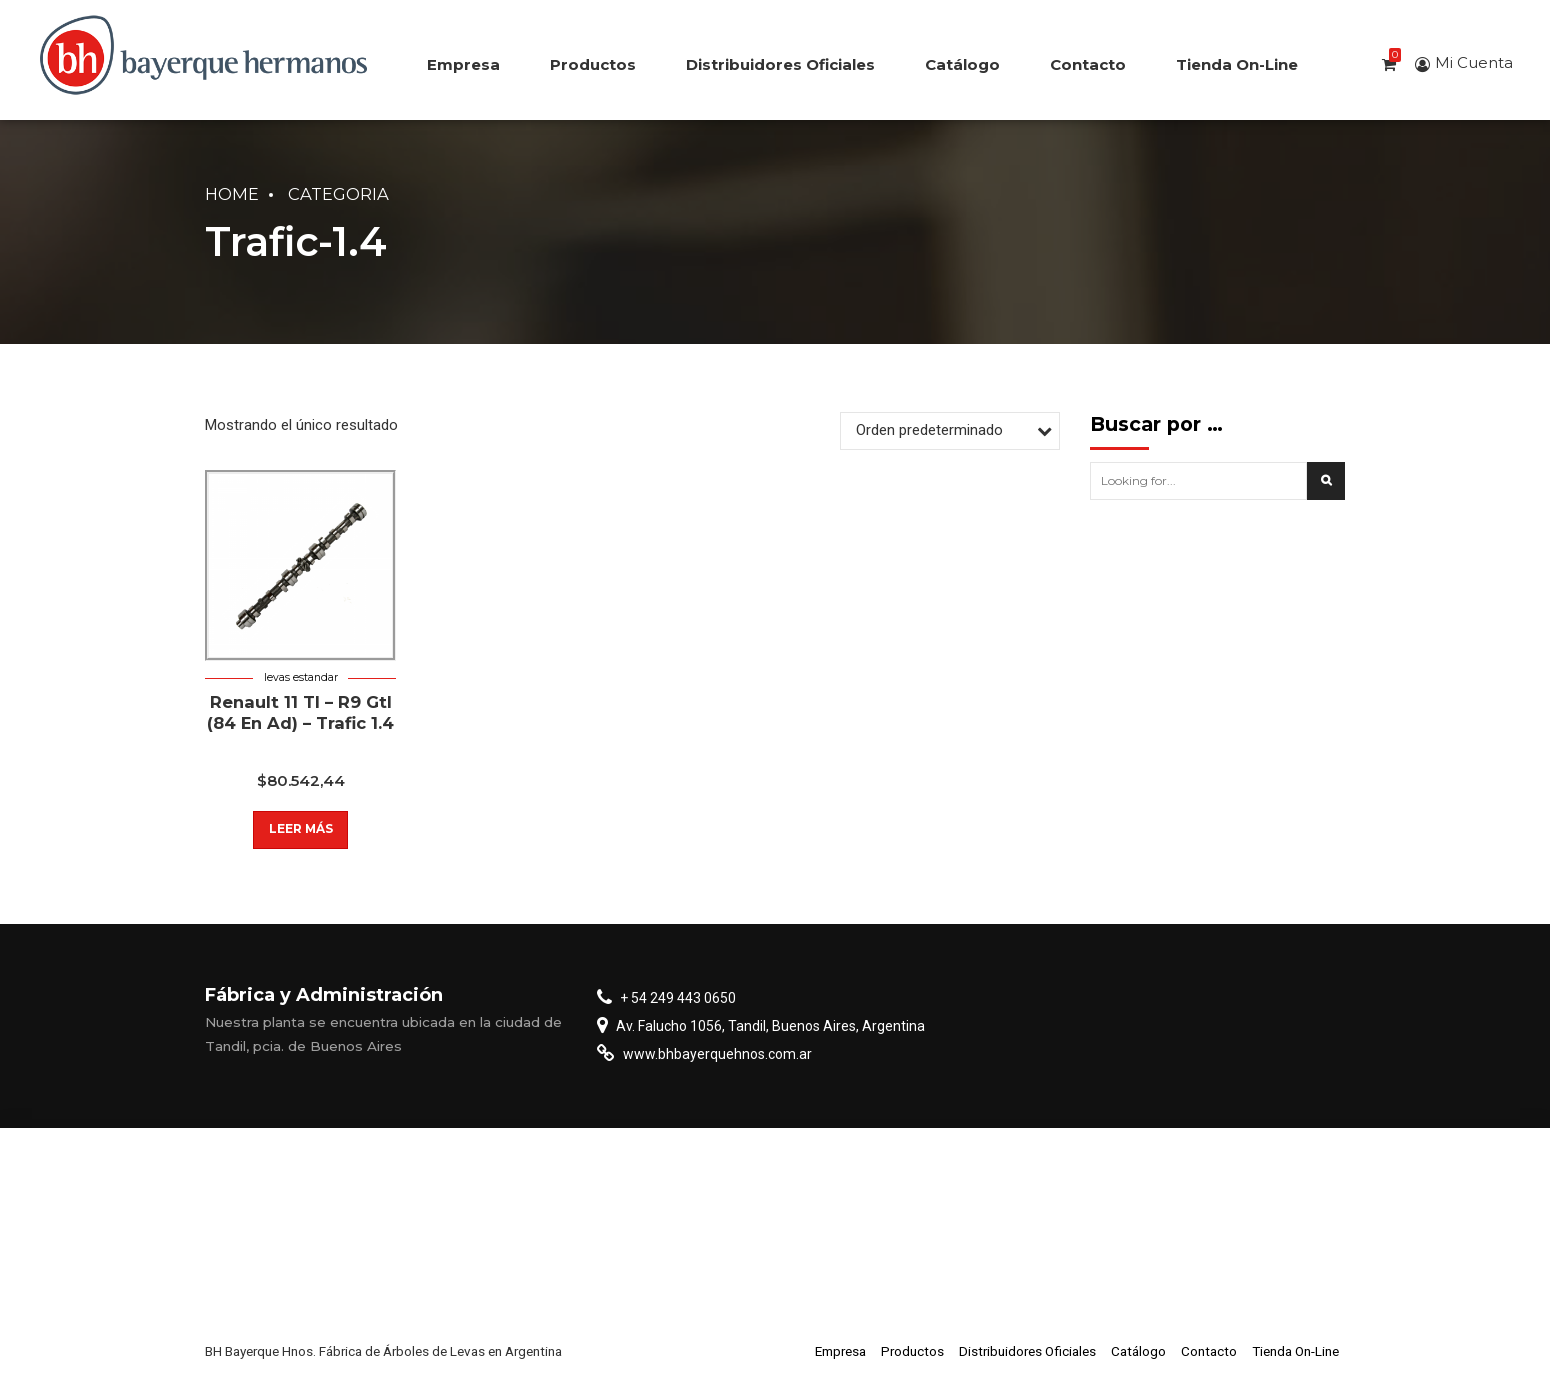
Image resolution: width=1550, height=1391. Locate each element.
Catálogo (962, 64)
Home (232, 194)
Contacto (1088, 64)
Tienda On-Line (1237, 64)
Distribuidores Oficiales (780, 64)
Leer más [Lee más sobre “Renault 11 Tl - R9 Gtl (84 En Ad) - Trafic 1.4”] (300, 829)
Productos (593, 64)
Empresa (463, 64)
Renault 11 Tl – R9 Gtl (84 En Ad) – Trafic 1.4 (300, 712)
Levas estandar (301, 677)
